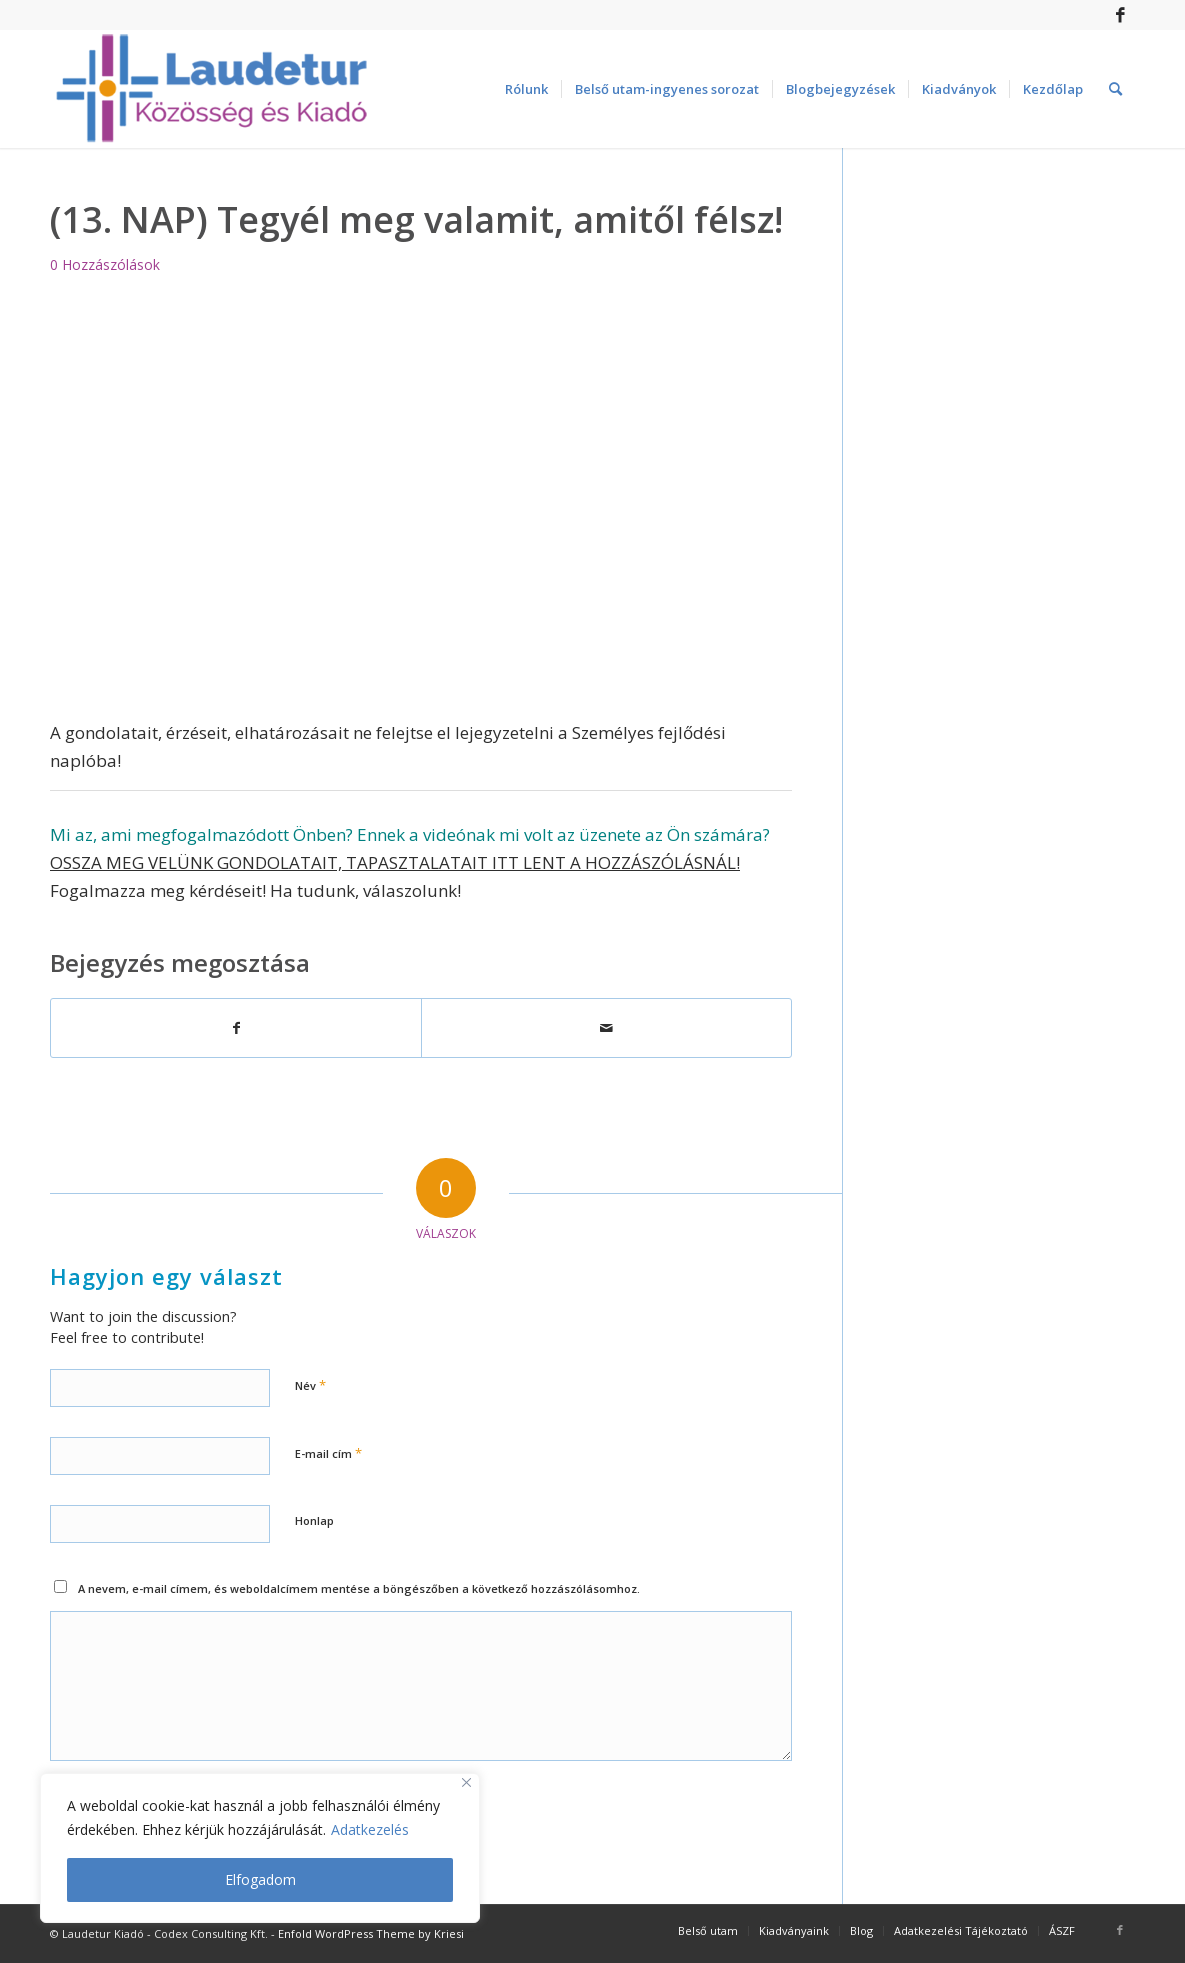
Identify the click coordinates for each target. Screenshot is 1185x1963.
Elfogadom (260, 1879)
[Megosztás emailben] (606, 1028)
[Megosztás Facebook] (236, 1028)
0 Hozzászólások (105, 264)
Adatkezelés (370, 1829)
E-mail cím (328, 1453)
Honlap (314, 1520)
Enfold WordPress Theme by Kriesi (371, 1933)
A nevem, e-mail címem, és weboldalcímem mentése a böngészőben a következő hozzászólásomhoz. (359, 1588)
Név (310, 1385)
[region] (260, 1848)
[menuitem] (526, 89)
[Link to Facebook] (1120, 15)
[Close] (466, 1782)
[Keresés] (1115, 89)
